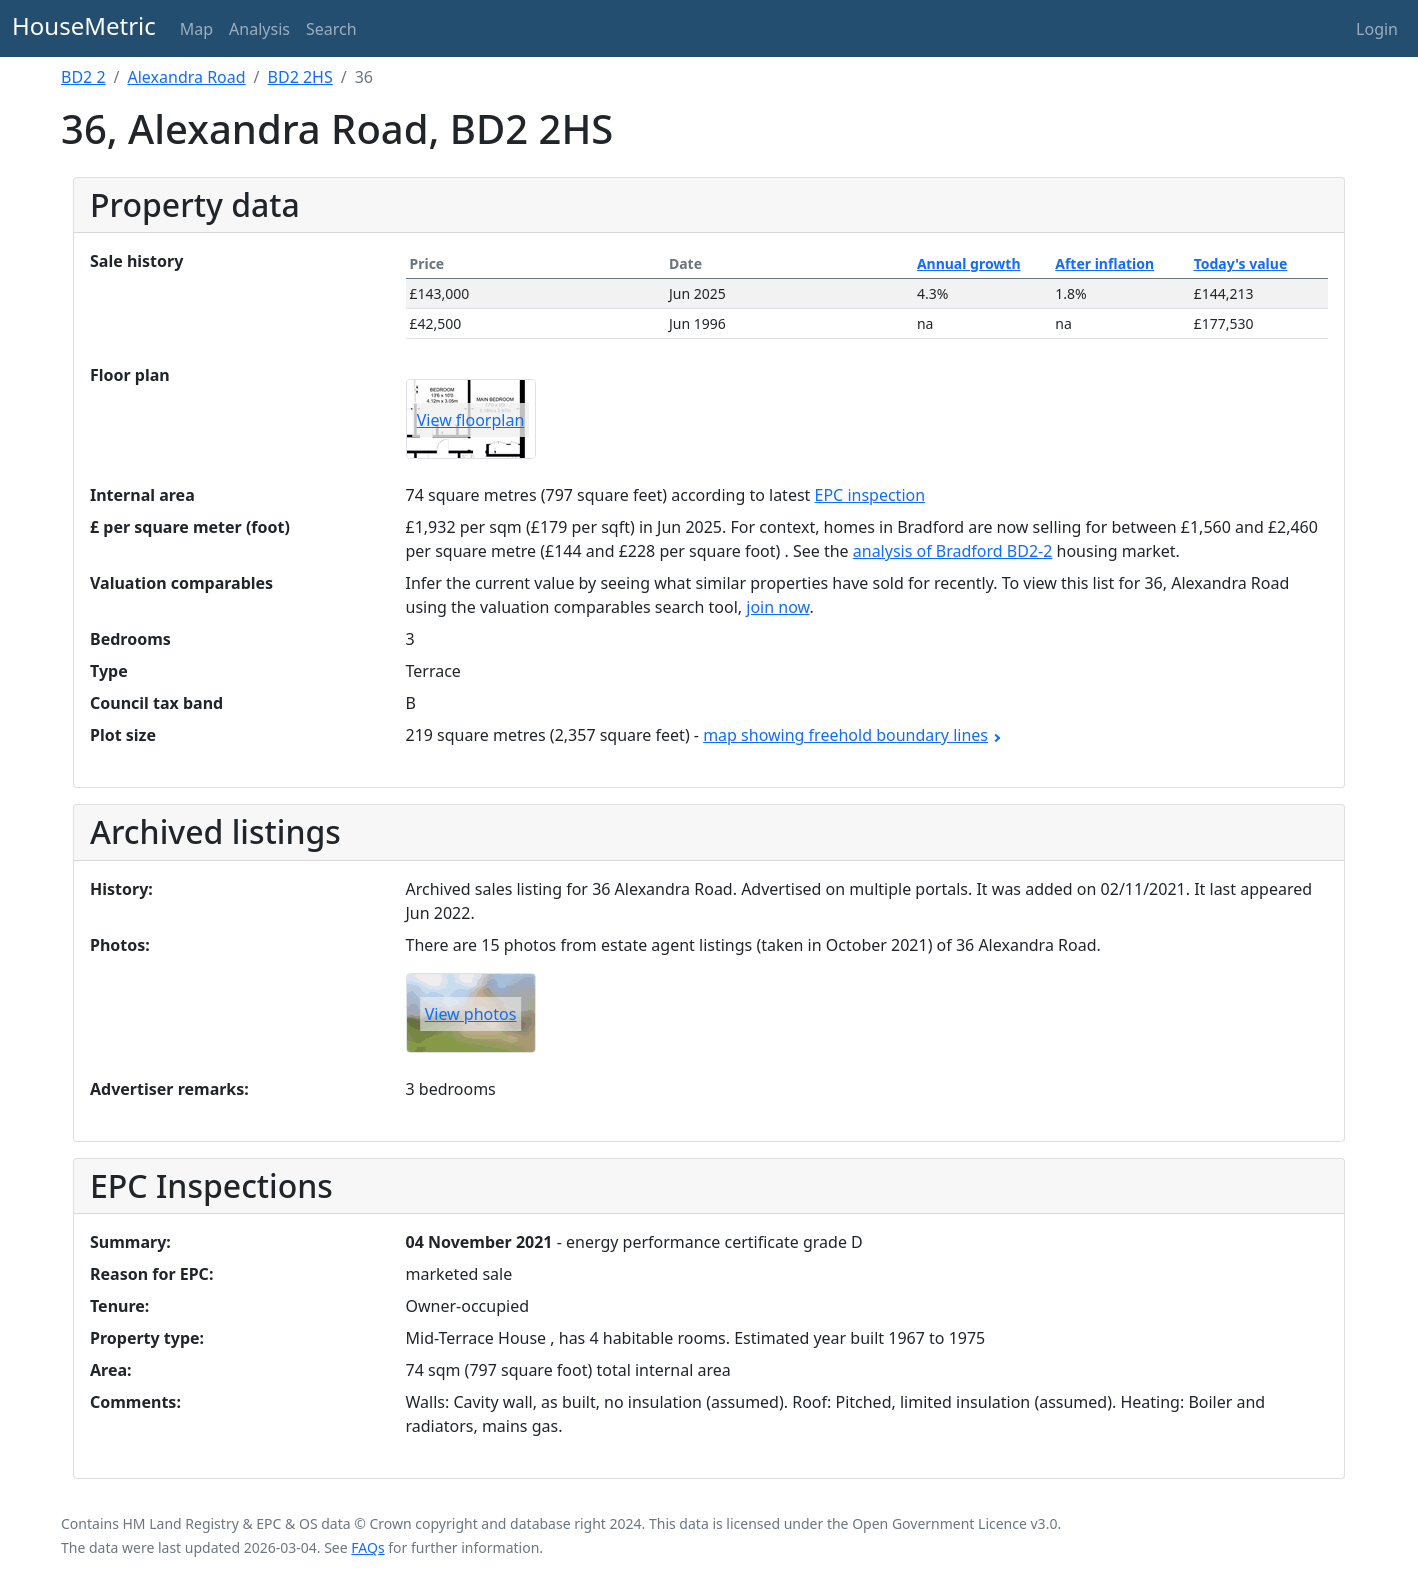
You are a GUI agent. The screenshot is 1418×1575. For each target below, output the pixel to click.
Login (1377, 29)
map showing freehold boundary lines (851, 735)
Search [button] (331, 29)
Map (196, 29)
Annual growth (969, 263)
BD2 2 (83, 77)
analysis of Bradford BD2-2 (953, 551)
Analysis (259, 29)
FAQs (367, 1547)
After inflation (1104, 263)
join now (777, 607)
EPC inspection (870, 495)
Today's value (1241, 263)
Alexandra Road (187, 77)
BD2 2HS (300, 77)
